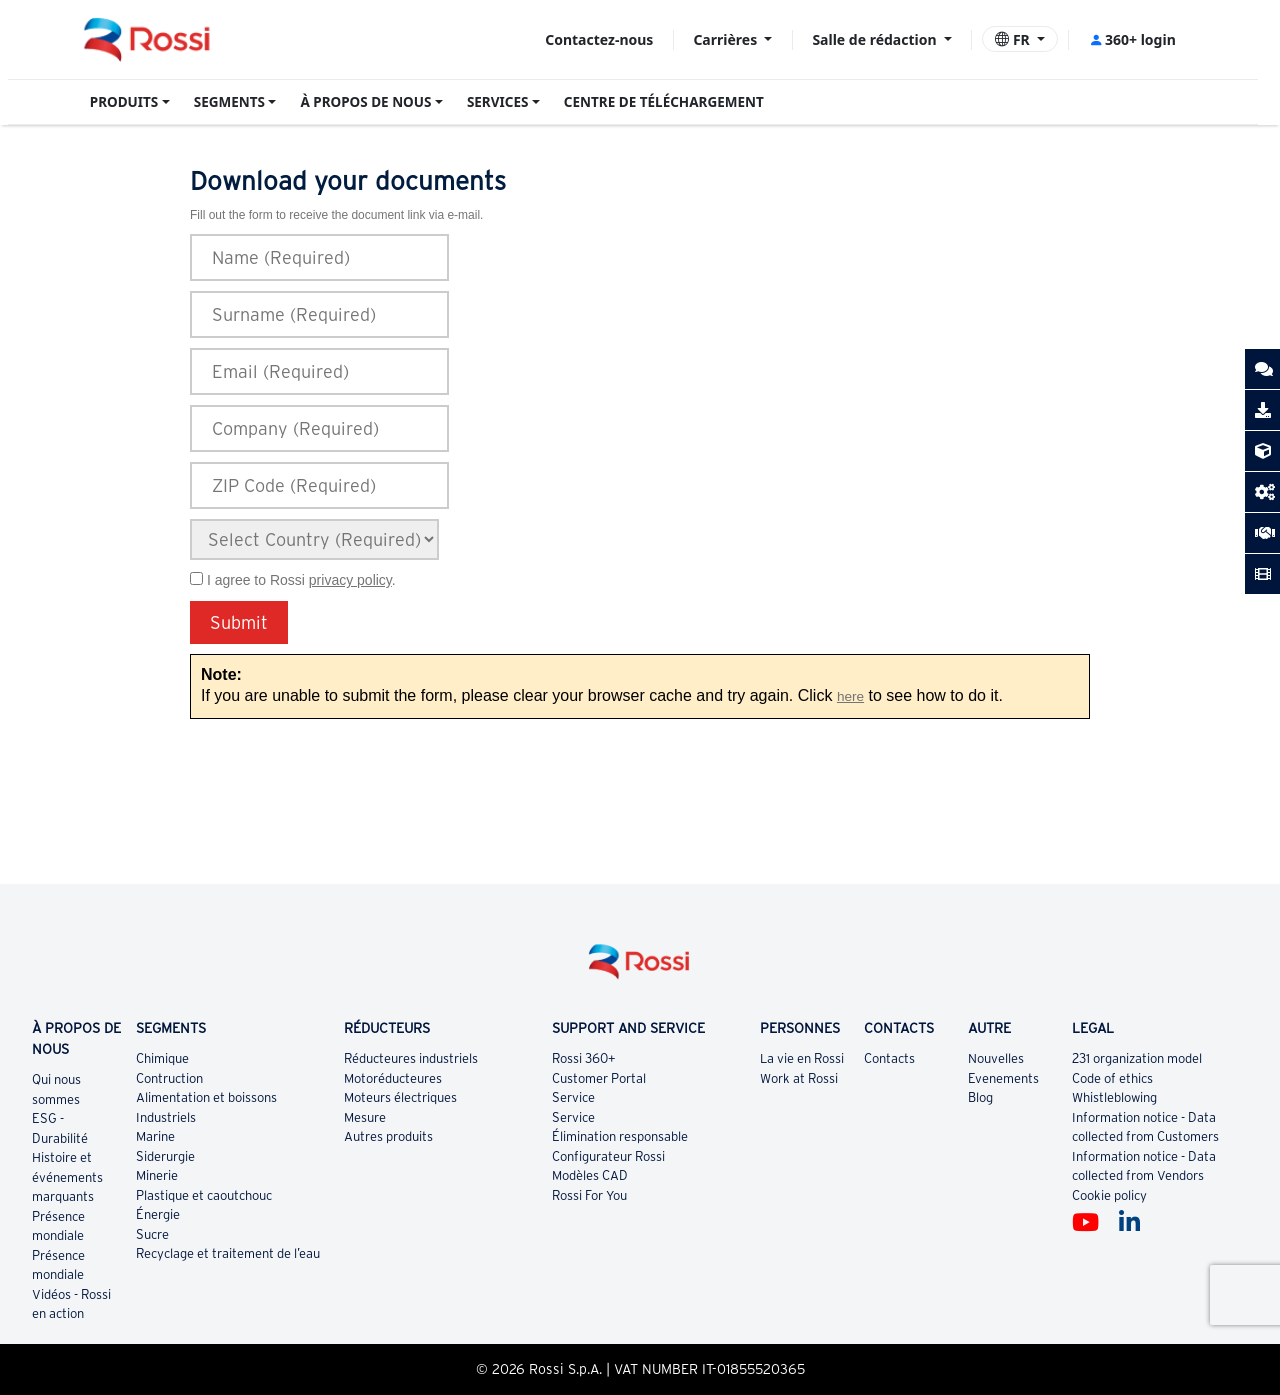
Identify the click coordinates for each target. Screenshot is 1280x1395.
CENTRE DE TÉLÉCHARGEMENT (664, 102)
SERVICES (498, 102)
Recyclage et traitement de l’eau (228, 1253)
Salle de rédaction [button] (876, 39)
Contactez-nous (599, 39)
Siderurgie (165, 1156)
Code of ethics (1112, 1078)
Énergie (158, 1214)
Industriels (166, 1117)
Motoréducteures (393, 1078)
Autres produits (388, 1136)
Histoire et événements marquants (67, 1177)
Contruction (169, 1078)
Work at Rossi (799, 1078)
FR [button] (1014, 39)
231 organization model (1137, 1058)
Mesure (365, 1117)
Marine (155, 1136)
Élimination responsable (620, 1136)
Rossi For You (589, 1195)
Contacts (889, 1058)
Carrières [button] (726, 39)
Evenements (1003, 1078)
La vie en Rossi (802, 1058)
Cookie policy (1109, 1195)
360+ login (1132, 39)
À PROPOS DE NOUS (365, 102)
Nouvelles (996, 1058)
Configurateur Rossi (608, 1156)
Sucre (152, 1234)
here (850, 696)
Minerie (157, 1175)
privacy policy (350, 580)
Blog (980, 1097)
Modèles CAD (590, 1175)
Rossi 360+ (584, 1058)
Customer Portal (599, 1078)
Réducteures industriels (411, 1058)
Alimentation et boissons (206, 1097)
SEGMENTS (229, 102)
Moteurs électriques (400, 1097)
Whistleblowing (1114, 1097)
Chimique (162, 1058)
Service (573, 1097)
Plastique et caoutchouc (204, 1195)
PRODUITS (124, 102)
